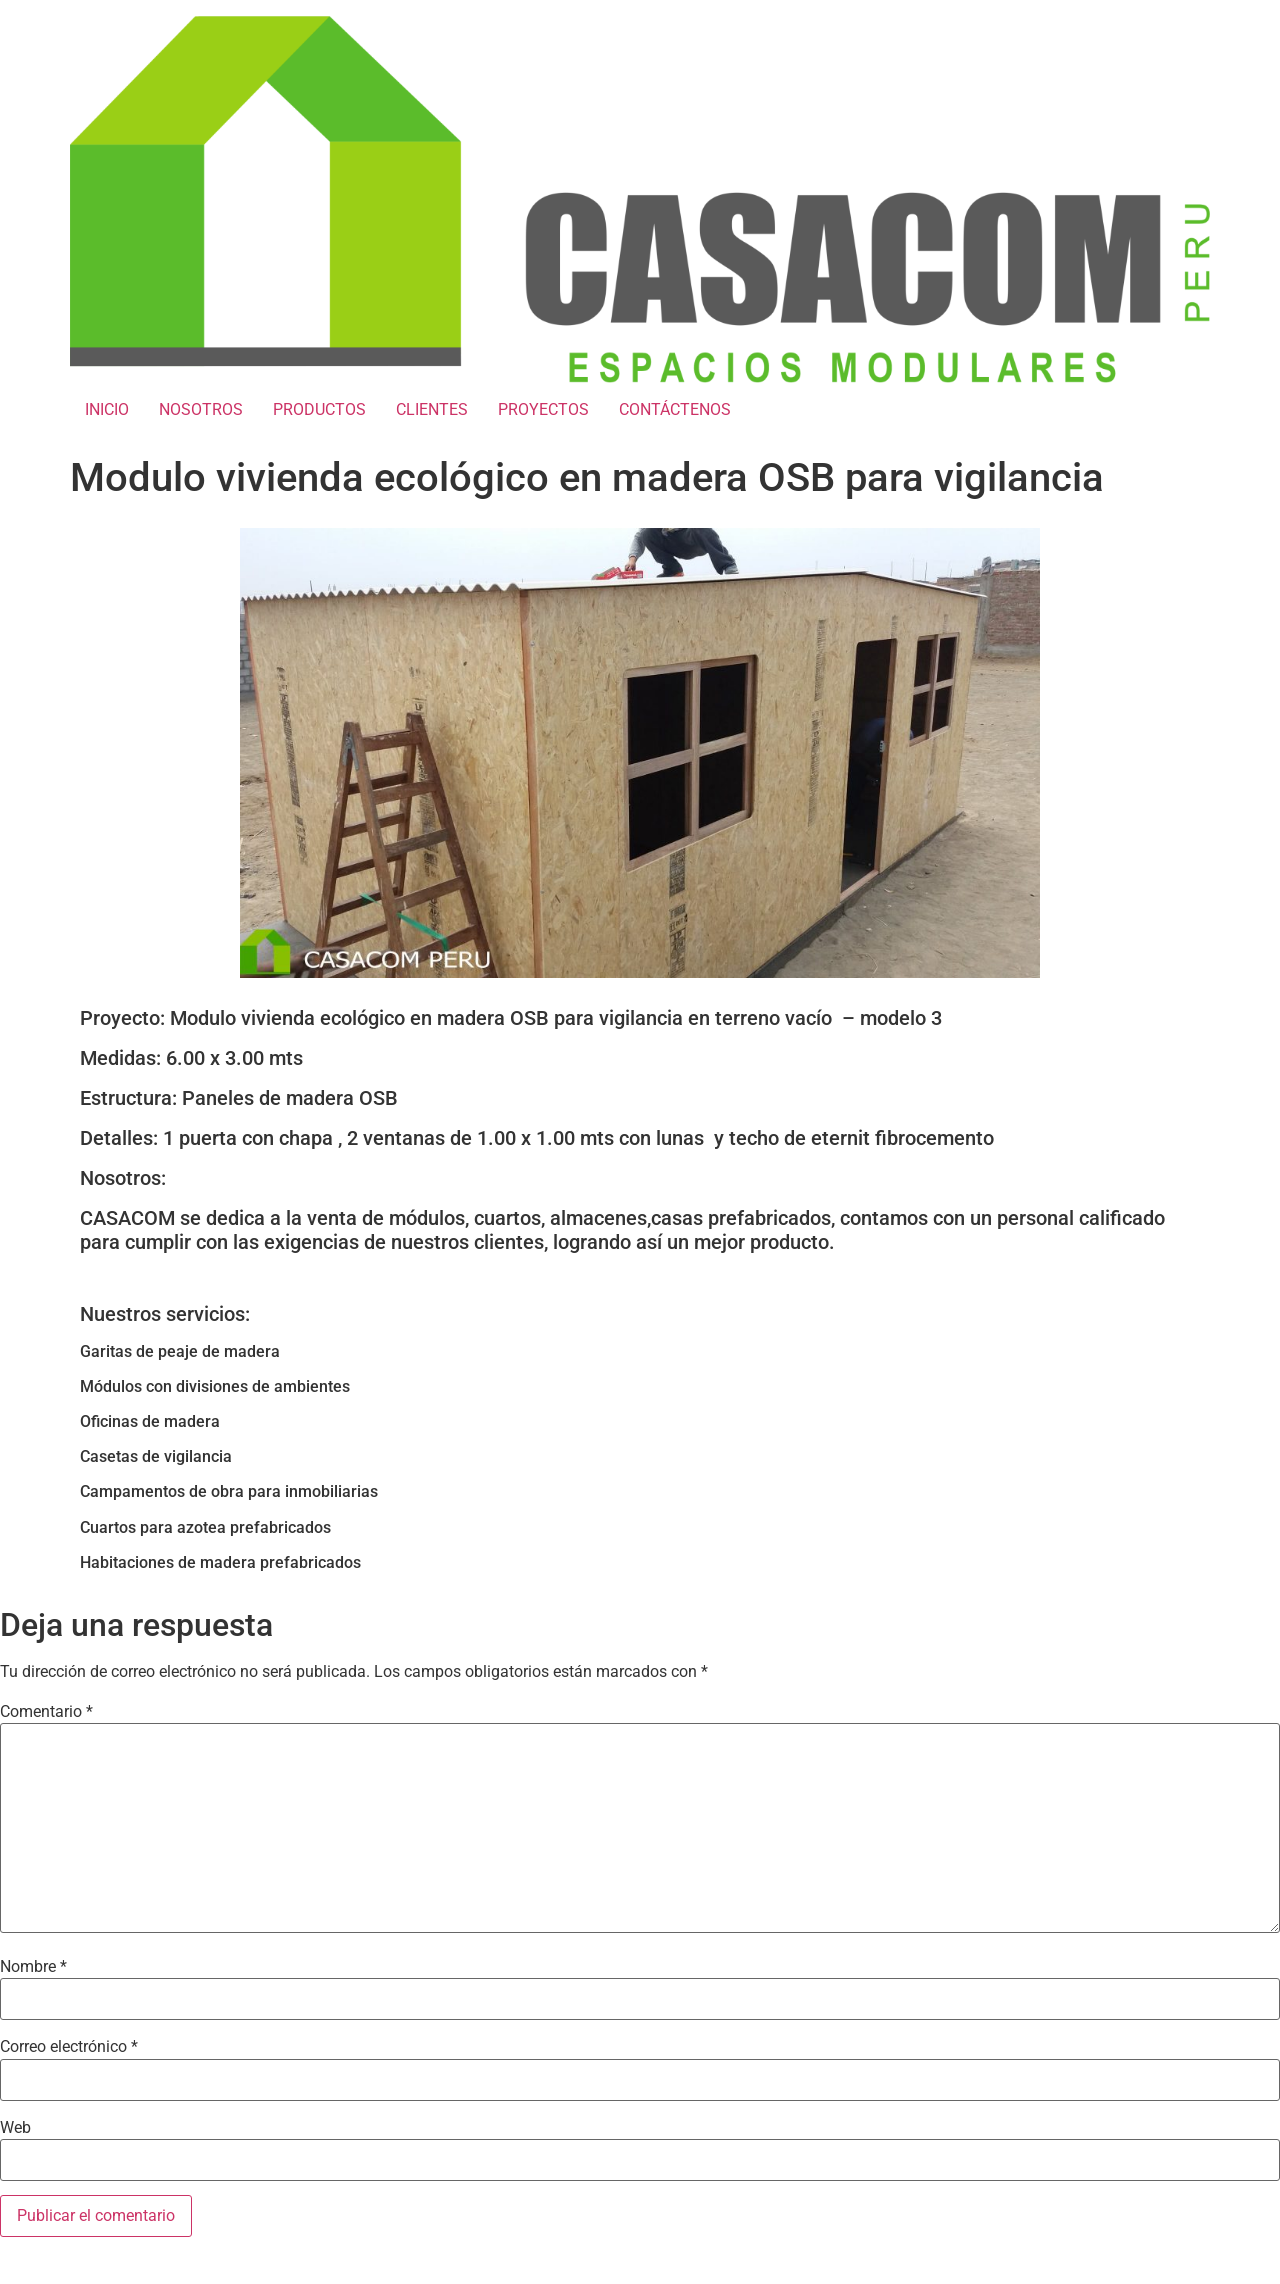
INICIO (107, 409)
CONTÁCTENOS (675, 409)
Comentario (46, 1712)
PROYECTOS (543, 409)
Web (15, 2128)
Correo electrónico (69, 2047)
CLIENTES (432, 409)
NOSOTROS (201, 409)
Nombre (33, 1967)
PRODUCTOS (319, 409)
